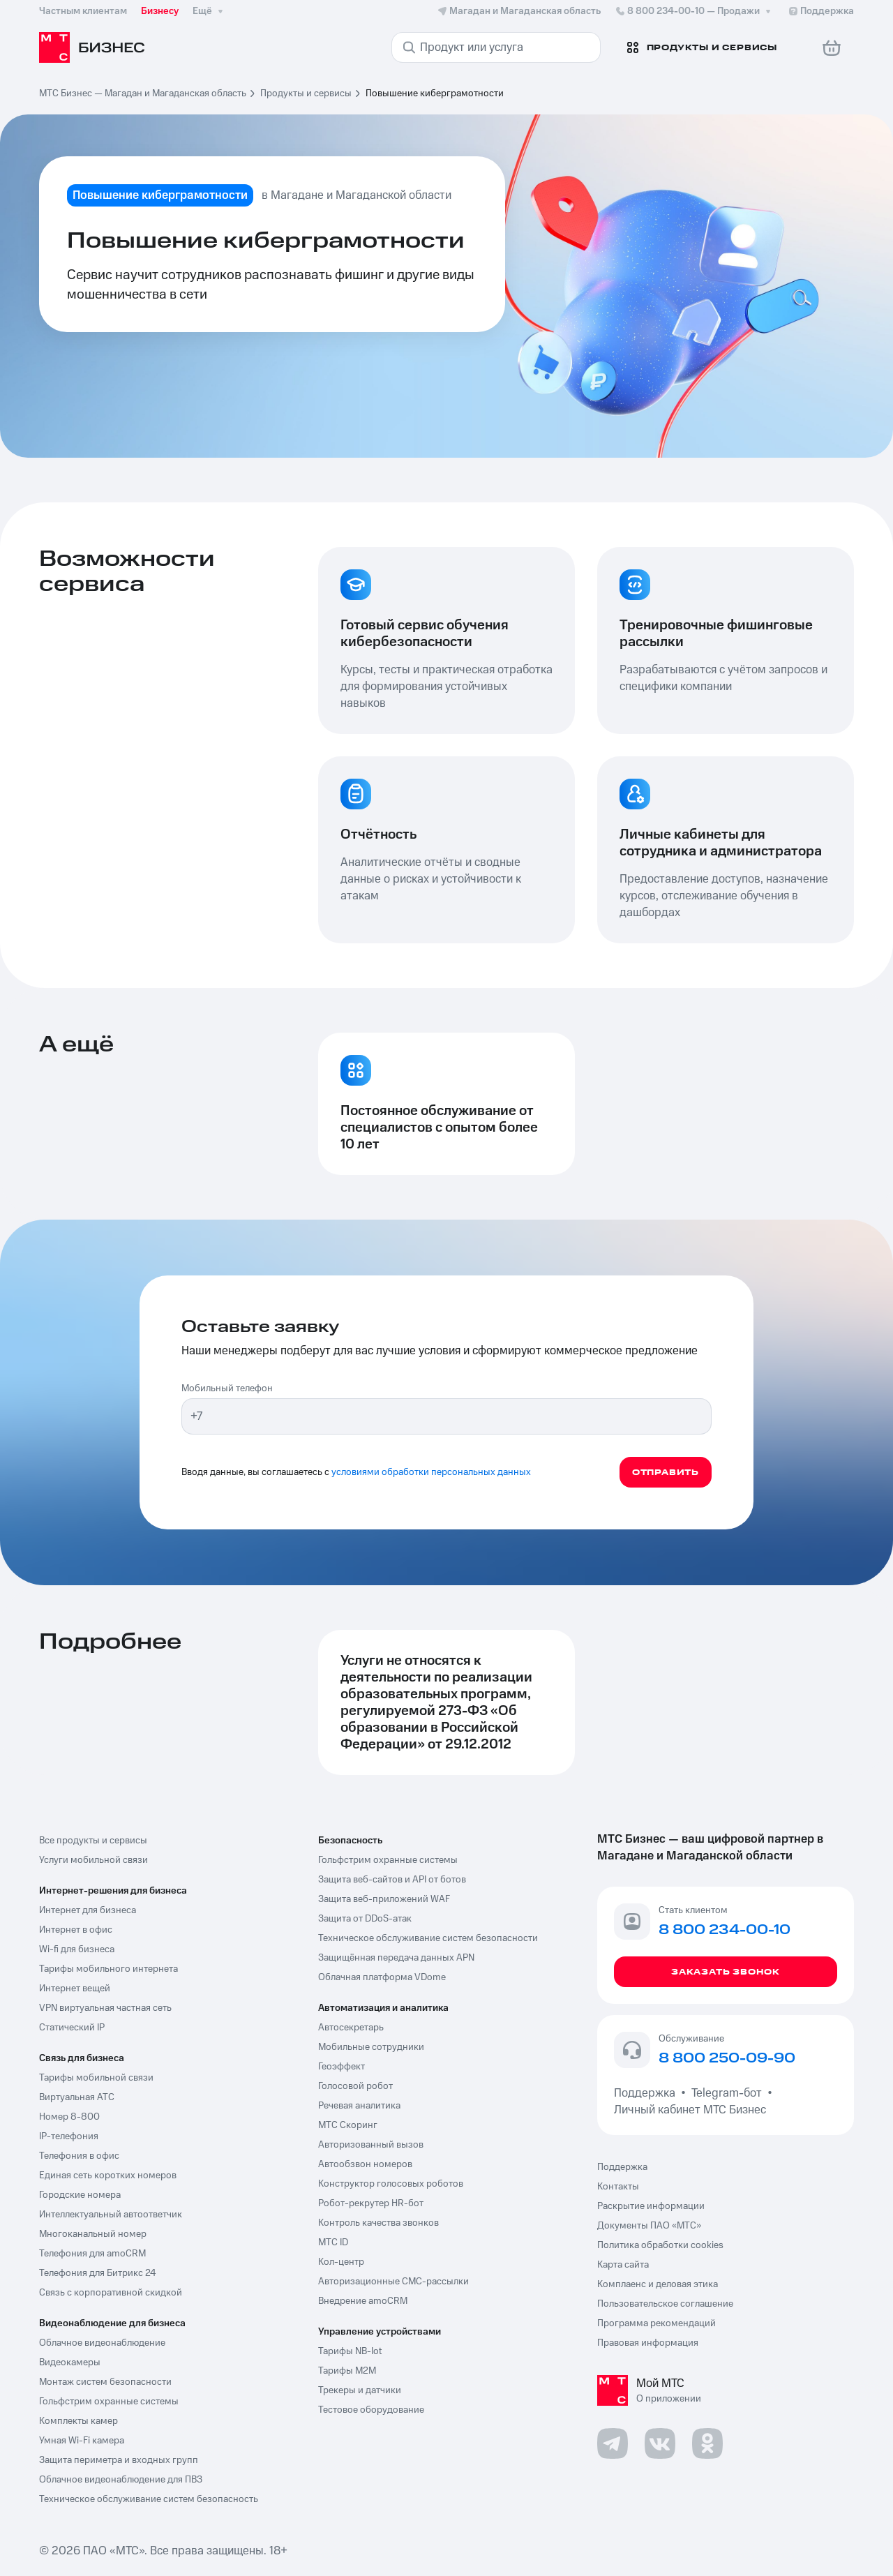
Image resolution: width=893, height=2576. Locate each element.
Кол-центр (341, 2262)
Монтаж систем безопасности (105, 2382)
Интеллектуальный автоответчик (110, 2215)
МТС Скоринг (347, 2125)
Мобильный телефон (227, 1388)
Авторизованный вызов (370, 2145)
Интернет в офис (75, 1930)
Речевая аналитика (359, 2106)
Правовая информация (647, 2343)
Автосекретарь (351, 2028)
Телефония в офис (79, 2156)
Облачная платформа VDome (382, 1977)
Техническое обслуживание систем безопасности (428, 1938)
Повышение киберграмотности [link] (435, 93)
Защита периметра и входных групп (118, 2460)
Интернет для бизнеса (87, 1910)
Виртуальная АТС (76, 2097)
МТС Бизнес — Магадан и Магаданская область (142, 93)
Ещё (209, 11)
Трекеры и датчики (359, 2390)
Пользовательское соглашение (665, 2304)
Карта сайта (623, 2265)
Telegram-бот (726, 2093)
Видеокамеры (69, 2362)
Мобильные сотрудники (371, 2047)
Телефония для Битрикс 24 (97, 2273)
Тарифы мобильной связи (96, 2078)
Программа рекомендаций (656, 2323)
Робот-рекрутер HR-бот (370, 2203)
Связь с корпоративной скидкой (110, 2293)
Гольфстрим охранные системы (109, 2402)
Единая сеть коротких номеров (108, 2175)
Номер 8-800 (69, 2117)
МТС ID (333, 2242)
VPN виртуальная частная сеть (105, 2008)
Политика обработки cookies (660, 2245)
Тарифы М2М (347, 2371)
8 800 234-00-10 (694, 11)
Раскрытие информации (651, 2206)
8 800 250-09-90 (727, 2059)
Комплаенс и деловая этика (657, 2284)
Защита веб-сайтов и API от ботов (392, 1880)
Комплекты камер (78, 2421)
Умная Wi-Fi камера (81, 2441)
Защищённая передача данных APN (396, 1958)
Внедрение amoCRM (362, 2301)
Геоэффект (341, 2067)
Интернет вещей (74, 1988)
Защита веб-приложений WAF (384, 1899)
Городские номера (80, 2195)
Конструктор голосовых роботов (390, 2184)
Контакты (618, 2187)
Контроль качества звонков (378, 2223)
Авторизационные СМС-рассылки (393, 2282)
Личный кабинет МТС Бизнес (690, 2110)
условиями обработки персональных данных (431, 1472)
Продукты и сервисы (306, 93)
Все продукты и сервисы (93, 1841)
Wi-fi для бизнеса (76, 1949)
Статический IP (72, 2028)
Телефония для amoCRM (92, 2254)
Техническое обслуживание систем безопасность (148, 2499)
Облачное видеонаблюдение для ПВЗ (120, 2480)
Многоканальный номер (93, 2234)
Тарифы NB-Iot (350, 2351)
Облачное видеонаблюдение (102, 2343)
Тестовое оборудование (371, 2410)
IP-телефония (68, 2136)
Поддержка (647, 2093)
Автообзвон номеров (365, 2164)
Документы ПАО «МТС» (649, 2226)
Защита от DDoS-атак (365, 1919)
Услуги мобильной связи (93, 1860)
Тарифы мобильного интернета (108, 1969)
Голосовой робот (355, 2086)
